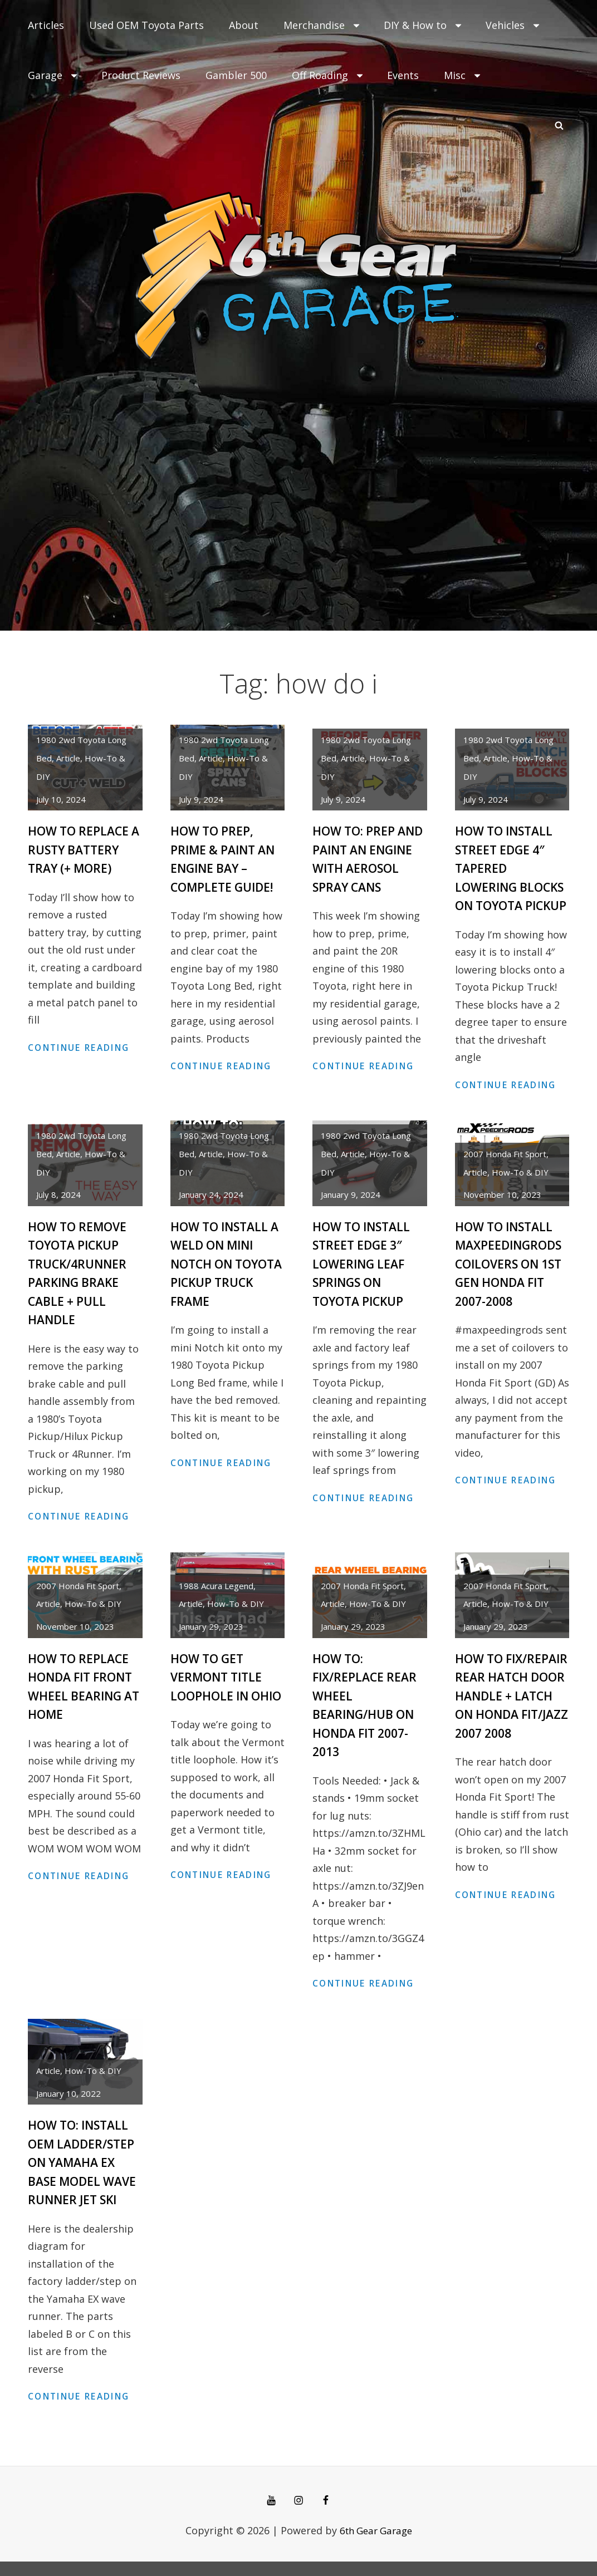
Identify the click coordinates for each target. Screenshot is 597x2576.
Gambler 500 (236, 75)
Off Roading (328, 75)
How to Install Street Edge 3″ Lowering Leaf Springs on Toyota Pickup (364, 1280)
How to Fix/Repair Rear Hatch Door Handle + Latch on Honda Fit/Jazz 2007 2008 (507, 1729)
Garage (53, 75)
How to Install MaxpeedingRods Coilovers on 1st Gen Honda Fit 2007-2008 (512, 1280)
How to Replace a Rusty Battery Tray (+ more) (81, 849)
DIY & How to (423, 25)
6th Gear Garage (375, 2544)
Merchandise (322, 25)
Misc (463, 75)
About (243, 25)
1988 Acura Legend (216, 1601)
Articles (46, 25)
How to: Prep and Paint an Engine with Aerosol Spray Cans (360, 867)
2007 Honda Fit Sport (504, 1171)
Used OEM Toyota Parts (146, 25)
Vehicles (513, 25)
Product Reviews (140, 75)
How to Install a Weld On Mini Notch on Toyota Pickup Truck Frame (222, 1280)
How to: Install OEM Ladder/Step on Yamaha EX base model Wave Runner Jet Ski (84, 2177)
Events (403, 75)
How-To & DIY (520, 1189)
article (68, 758)
